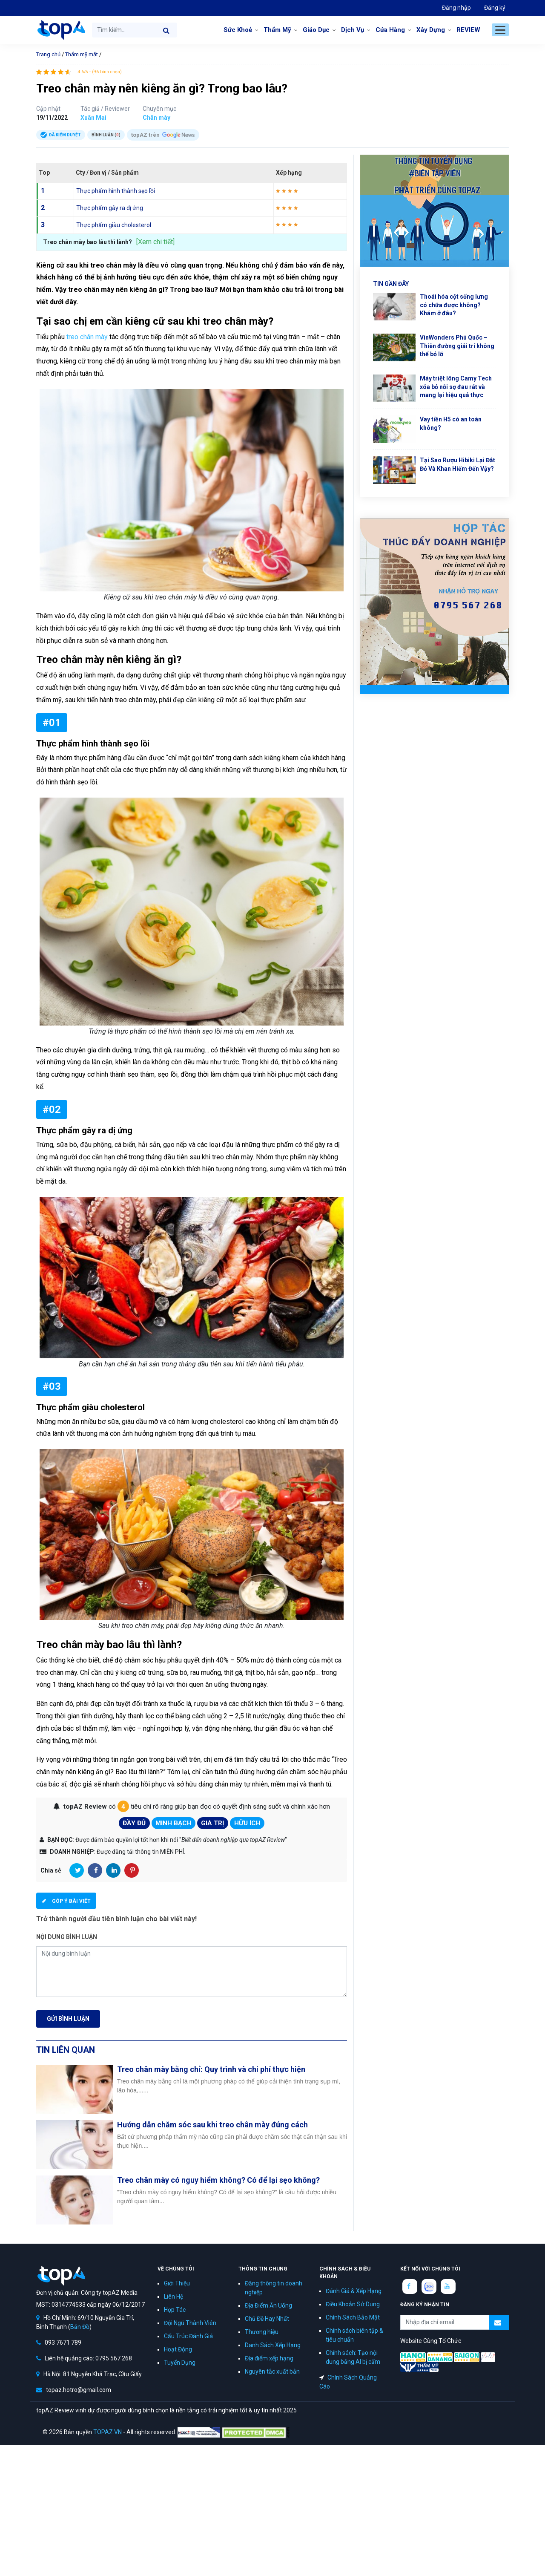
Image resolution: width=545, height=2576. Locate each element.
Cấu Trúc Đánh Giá (188, 2336)
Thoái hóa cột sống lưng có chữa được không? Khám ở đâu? (454, 305)
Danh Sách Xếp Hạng (273, 2345)
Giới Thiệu (177, 2283)
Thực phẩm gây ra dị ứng (109, 208)
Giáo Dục (316, 30)
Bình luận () (106, 135)
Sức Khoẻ (238, 30)
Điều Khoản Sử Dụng (353, 2304)
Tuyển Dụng (179, 2362)
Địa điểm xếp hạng (269, 2358)
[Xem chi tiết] (155, 242)
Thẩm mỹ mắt (81, 54)
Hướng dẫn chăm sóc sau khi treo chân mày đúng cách (212, 2124)
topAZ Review (60, 29)
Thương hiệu (261, 2331)
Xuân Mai (93, 117)
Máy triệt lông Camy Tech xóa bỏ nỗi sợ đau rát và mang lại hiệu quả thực (456, 386)
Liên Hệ (173, 2296)
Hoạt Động (178, 2349)
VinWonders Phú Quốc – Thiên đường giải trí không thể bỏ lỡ (457, 345)
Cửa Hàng (390, 30)
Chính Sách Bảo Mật (353, 2317)
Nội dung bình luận (66, 1936)
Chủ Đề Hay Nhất (267, 2318)
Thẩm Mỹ (277, 30)
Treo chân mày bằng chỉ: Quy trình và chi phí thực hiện (211, 2069)
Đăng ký (494, 7)
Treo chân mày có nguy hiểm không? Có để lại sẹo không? (218, 2179)
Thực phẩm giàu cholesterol (113, 225)
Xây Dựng (430, 30)
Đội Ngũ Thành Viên (190, 2323)
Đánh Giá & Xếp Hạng (354, 2291)
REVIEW (468, 30)
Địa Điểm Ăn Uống (268, 2305)
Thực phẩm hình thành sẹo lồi (115, 190)
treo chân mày (87, 337)
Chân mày (156, 117)
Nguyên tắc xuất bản (272, 2371)
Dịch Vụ (352, 30)
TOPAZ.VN (107, 2432)
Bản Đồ (79, 2326)
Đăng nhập (456, 7)
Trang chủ (48, 54)
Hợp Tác (175, 2309)
